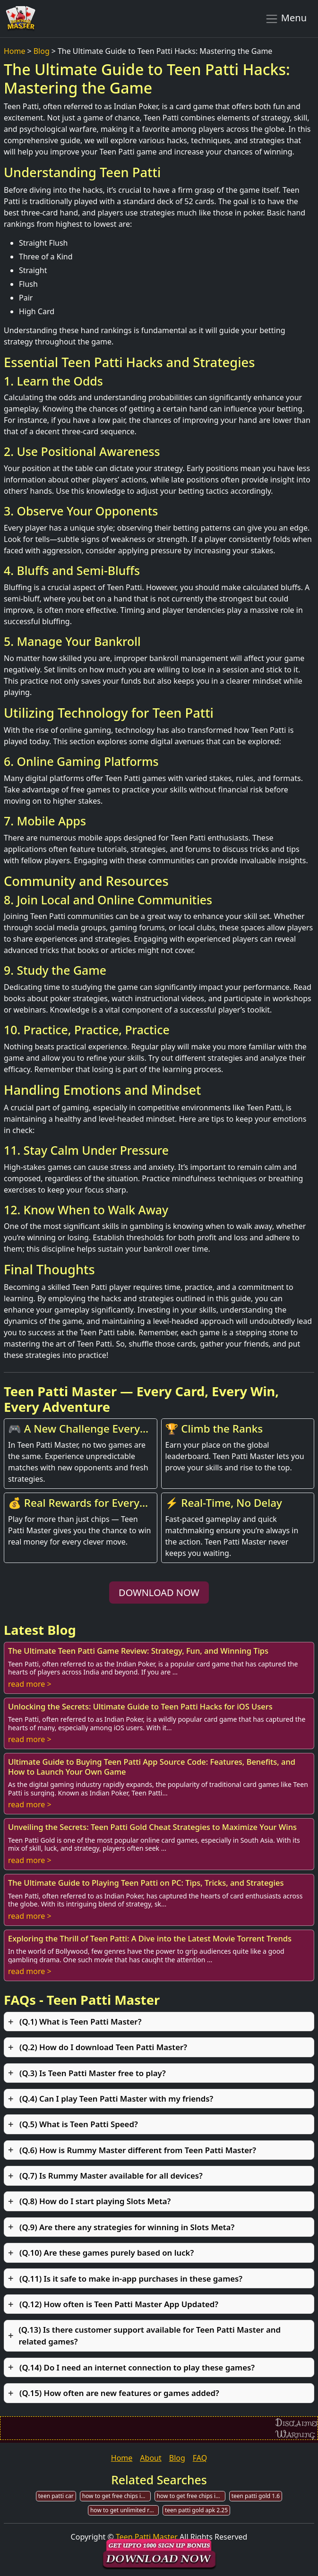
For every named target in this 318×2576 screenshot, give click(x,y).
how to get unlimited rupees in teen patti (124, 2510)
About (150, 2458)
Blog (42, 51)
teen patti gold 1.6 (256, 2496)
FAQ (200, 2458)
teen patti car (56, 2496)
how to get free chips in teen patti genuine (191, 2496)
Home (15, 51)
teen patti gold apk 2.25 (196, 2510)
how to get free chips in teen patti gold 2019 (116, 2496)
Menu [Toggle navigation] (286, 18)
